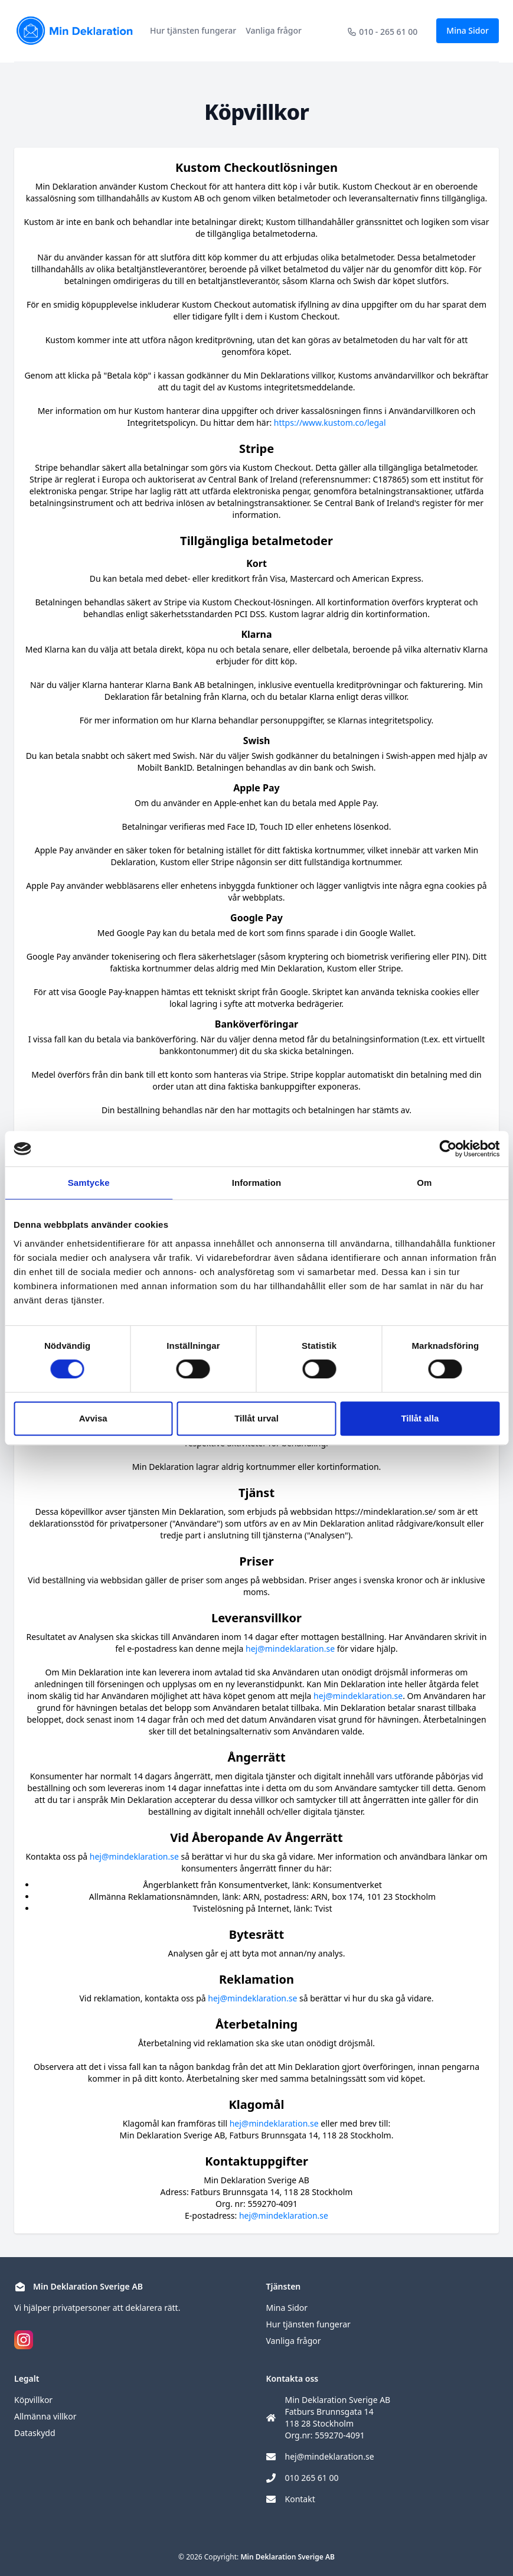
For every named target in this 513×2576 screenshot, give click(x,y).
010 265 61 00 (312, 2477)
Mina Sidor (467, 30)
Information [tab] (257, 1183)
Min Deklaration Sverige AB (287, 2557)
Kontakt (300, 2499)
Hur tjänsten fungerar (193, 30)
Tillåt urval (256, 1418)
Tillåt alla (420, 1418)
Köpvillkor (33, 2399)
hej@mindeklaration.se (290, 1648)
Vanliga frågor (274, 30)
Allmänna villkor (45, 2416)
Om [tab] (424, 1183)
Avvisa (93, 1418)
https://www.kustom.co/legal (330, 422)
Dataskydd (34, 2432)
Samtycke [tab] (89, 1183)
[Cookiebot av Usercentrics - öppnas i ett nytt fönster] (447, 1148)
